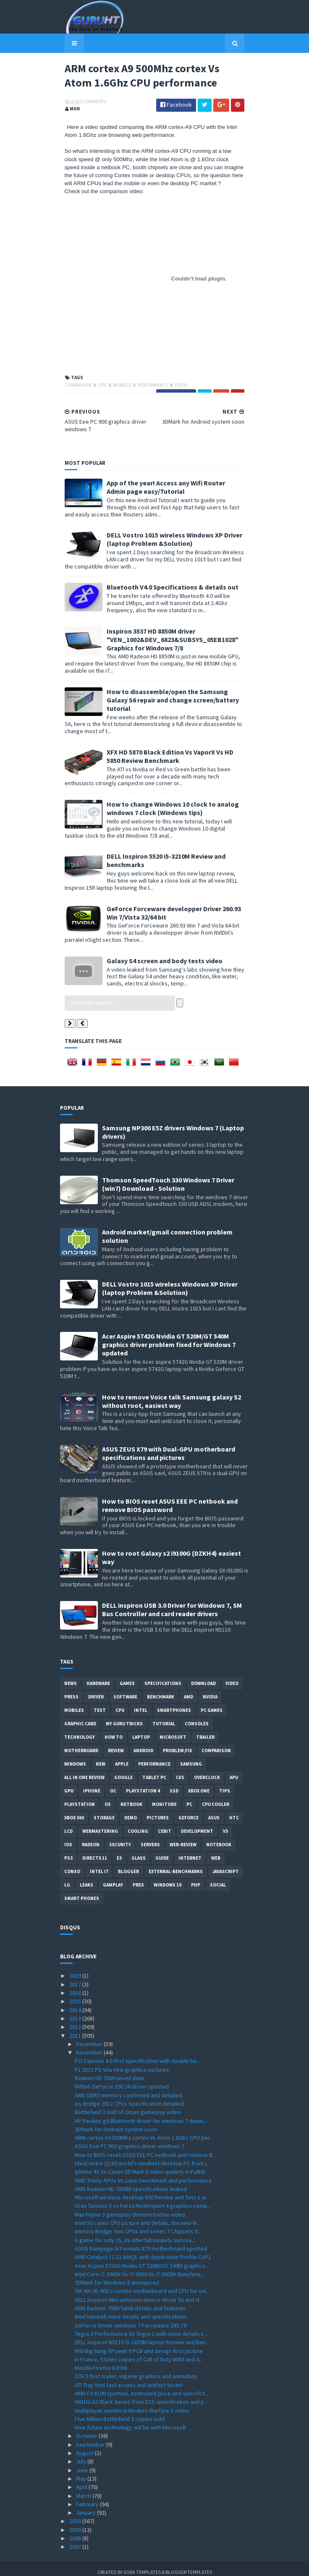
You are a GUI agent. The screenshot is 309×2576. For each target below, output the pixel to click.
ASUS (214, 1810)
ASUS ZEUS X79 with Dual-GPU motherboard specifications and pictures (168, 1445)
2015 (75, 1994)
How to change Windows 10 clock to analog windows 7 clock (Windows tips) (168, 801)
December (90, 2036)
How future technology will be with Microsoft (130, 2420)
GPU (68, 1784)
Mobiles (118, 386)
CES (180, 1770)
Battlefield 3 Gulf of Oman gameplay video (128, 2105)
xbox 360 (74, 1810)
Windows (75, 1757)
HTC (234, 1810)
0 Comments (89, 103)
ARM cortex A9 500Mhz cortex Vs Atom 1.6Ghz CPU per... (144, 2130)
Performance (148, 386)
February (88, 2496)
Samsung (191, 1757)
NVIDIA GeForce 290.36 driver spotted (122, 2079)
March (84, 2488)
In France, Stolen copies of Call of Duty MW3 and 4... (139, 2352)
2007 (75, 2539)
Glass (138, 1851)
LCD (68, 1824)
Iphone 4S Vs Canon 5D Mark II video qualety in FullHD (140, 2164)
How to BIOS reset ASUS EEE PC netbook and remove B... (145, 2147)
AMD (188, 1690)
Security (120, 1837)
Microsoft (173, 1730)
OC (113, 1784)
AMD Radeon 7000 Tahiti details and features (130, 2301)
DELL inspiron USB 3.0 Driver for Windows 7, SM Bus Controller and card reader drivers (172, 1602)
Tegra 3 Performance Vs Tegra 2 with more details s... (141, 2326)
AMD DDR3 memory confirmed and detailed (128, 2087)
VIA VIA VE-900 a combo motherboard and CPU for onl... (142, 2284)
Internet (190, 1851)
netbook (131, 1797)
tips (224, 1784)
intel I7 (99, 1864)
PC (189, 1797)
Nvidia (210, 1690)
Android (143, 1743)
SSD (174, 1784)
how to (114, 1730)
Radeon (91, 1837)
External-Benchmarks (176, 1864)
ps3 (68, 1851)
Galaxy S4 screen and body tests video (160, 953)
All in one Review (84, 1770)
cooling (138, 1824)
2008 (75, 2531)
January (86, 2505)
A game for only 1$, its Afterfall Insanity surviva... (135, 2232)
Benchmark (160, 1690)
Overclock (207, 1770)
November (90, 2045)
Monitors (164, 1797)
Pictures (158, 1810)
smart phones (81, 1891)
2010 (75, 2514)
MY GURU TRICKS (124, 1716)
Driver (96, 1690)
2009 (75, 2522)
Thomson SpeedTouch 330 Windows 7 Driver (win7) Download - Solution (168, 1176)
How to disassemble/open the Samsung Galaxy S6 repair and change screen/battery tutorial (174, 696)
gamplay (113, 1878)
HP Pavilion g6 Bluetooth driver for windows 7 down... (141, 2113)
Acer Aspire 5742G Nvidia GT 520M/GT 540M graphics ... (143, 2258)
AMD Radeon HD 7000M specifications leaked (131, 2182)
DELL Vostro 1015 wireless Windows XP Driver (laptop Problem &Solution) (170, 540)
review (116, 1743)
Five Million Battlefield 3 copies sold (120, 2412)
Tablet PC (154, 1770)
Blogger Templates (188, 2564)
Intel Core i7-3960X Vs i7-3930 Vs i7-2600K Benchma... (139, 2266)
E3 (119, 1851)
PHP (195, 1878)
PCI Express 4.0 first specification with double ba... (137, 2053)
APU (234, 1770)
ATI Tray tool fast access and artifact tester (129, 2377)
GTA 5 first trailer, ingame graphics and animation (136, 2369)
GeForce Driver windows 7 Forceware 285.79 (130, 2318)
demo (130, 1810)
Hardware (98, 1676)
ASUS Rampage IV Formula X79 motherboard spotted (141, 2241)
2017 (75, 1977)
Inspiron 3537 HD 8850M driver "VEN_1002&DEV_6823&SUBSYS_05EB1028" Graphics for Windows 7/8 (168, 640)
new (100, 1757)
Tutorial (163, 1716)
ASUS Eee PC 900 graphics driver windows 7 (129, 2139)
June (82, 2462)
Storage (104, 1810)
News (70, 1676)
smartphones (174, 1703)
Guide (162, 1851)
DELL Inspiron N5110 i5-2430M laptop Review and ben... (142, 2335)
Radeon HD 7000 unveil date (109, 2071)
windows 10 (167, 1878)
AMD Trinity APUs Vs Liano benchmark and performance (143, 2173)
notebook (218, 1837)
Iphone (91, 1784)
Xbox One (198, 1784)
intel (140, 1703)
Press (71, 1690)
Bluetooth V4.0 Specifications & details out (168, 588)
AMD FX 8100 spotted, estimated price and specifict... (142, 2386)
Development (197, 1824)
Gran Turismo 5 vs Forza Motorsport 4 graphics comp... (143, 2198)
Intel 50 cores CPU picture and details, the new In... (138, 2216)
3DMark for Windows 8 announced (117, 2275)
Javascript (225, 1864)
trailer (205, 1730)
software (125, 1690)
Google (123, 1770)
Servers (150, 1837)
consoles (197, 1716)
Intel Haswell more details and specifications (131, 2309)
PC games (212, 1703)
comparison (74, 386)
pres (138, 1878)
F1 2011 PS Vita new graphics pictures (122, 2062)
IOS (68, 1837)
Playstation (79, 1797)
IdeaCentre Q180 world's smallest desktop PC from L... (143, 2156)
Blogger (128, 1864)
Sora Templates (142, 2564)
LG (67, 1878)
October (87, 2428)
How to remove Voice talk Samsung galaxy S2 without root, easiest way (171, 1393)
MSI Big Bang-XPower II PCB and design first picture (139, 2343)
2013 (75, 2011)
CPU (98, 386)
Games (127, 1676)
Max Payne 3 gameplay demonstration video (130, 2207)
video (176, 386)
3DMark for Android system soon (116, 2121)
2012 (75, 2019)
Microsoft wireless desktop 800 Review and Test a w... (142, 2190)
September (91, 2437)
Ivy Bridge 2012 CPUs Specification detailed (129, 2096)
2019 (75, 1968)
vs (225, 1824)
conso (72, 1864)
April (82, 2480)
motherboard (81, 1743)
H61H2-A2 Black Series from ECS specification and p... (141, 2394)
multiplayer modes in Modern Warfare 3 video (132, 2403)
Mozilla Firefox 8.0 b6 (101, 2360)
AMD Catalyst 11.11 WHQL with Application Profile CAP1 (143, 2250)
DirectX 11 (94, 1851)
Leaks (86, 1878)
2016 (75, 1985)
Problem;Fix (177, 1743)
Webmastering (100, 1824)
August (85, 2446)
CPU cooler (215, 1797)
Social (218, 1878)
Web (215, 1851)
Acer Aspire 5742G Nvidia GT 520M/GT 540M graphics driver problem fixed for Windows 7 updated (169, 1337)
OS (108, 1797)
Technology (79, 1730)
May (81, 2471)
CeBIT (164, 1824)
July (81, 2454)
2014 (75, 2002)
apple (121, 1757)
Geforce (188, 1810)
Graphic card (80, 1716)
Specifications (162, 1676)
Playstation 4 (143, 1784)
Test (100, 1703)
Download (203, 1676)
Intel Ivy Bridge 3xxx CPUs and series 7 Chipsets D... (138, 2224)
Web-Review (183, 1837)
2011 (75, 2028)
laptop (141, 1730)
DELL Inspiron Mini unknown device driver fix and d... (139, 2292)
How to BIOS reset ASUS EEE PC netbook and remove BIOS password (170, 1498)
